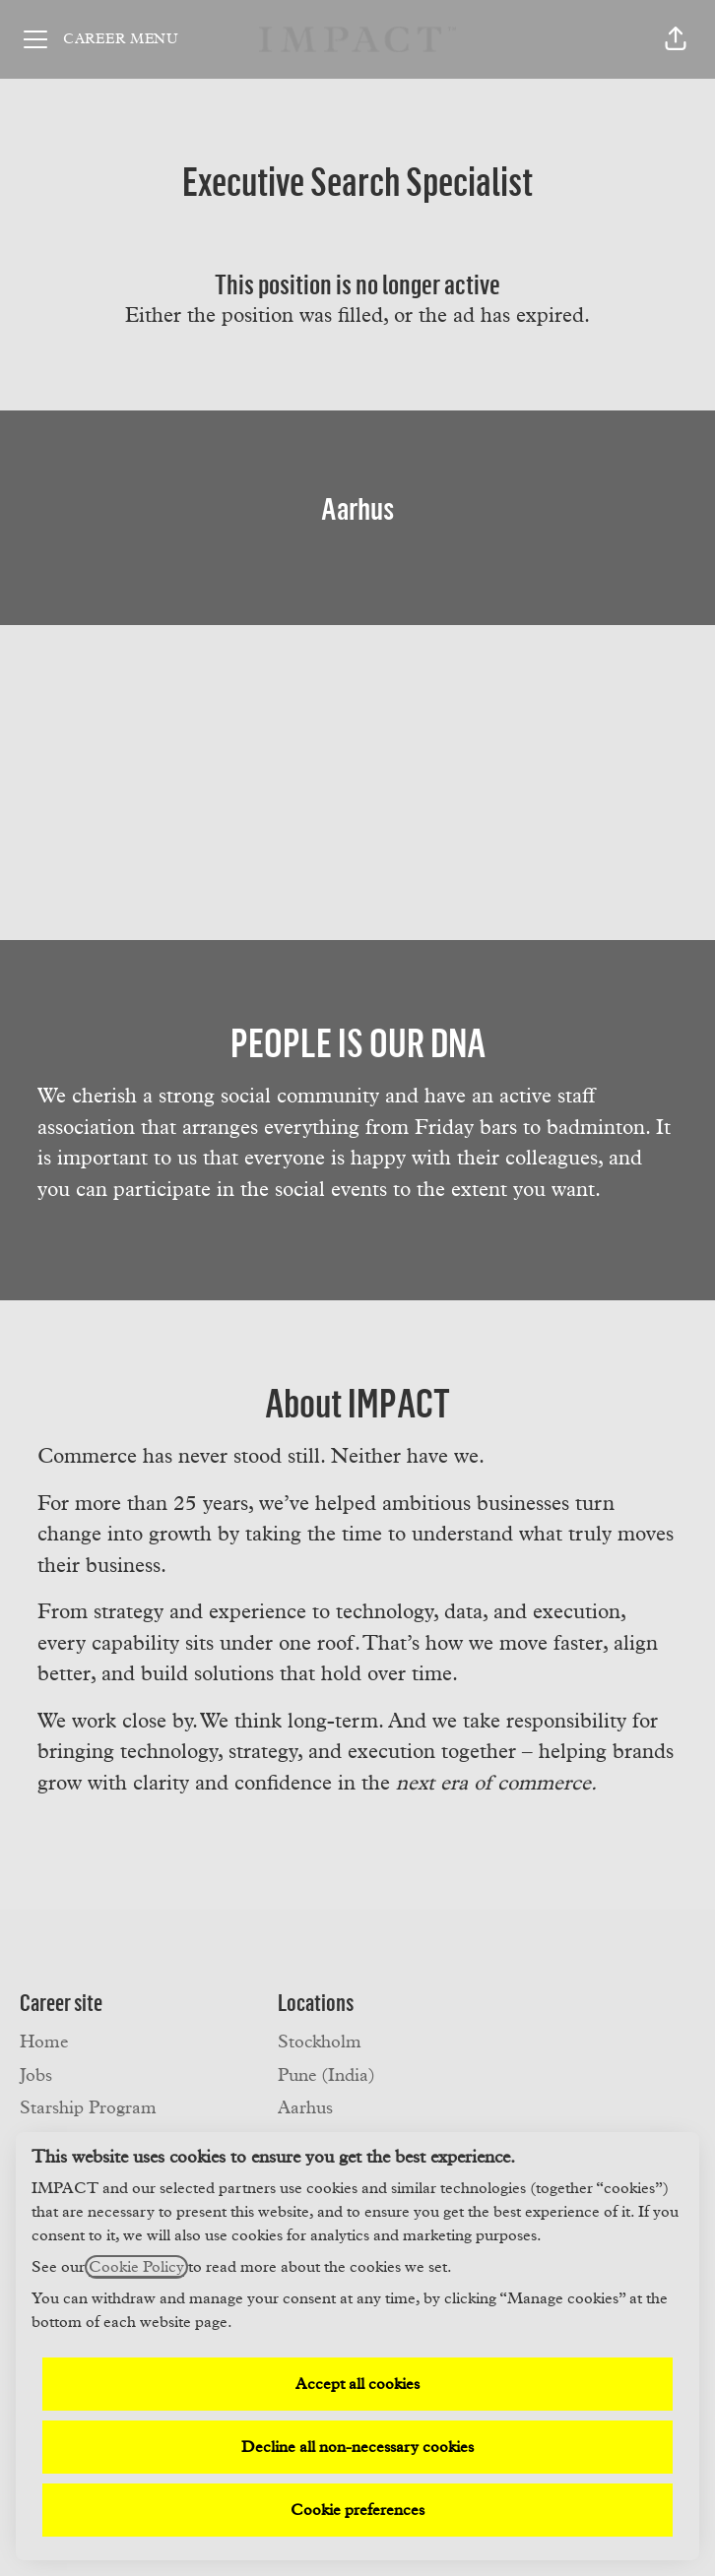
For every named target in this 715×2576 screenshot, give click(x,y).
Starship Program (88, 2108)
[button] (675, 39)
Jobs (36, 2076)
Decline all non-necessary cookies (357, 2447)
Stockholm (319, 2042)
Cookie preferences (357, 2510)
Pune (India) (326, 2076)
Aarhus (305, 2108)
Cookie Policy (136, 2267)
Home (44, 2042)
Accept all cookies (357, 2384)
